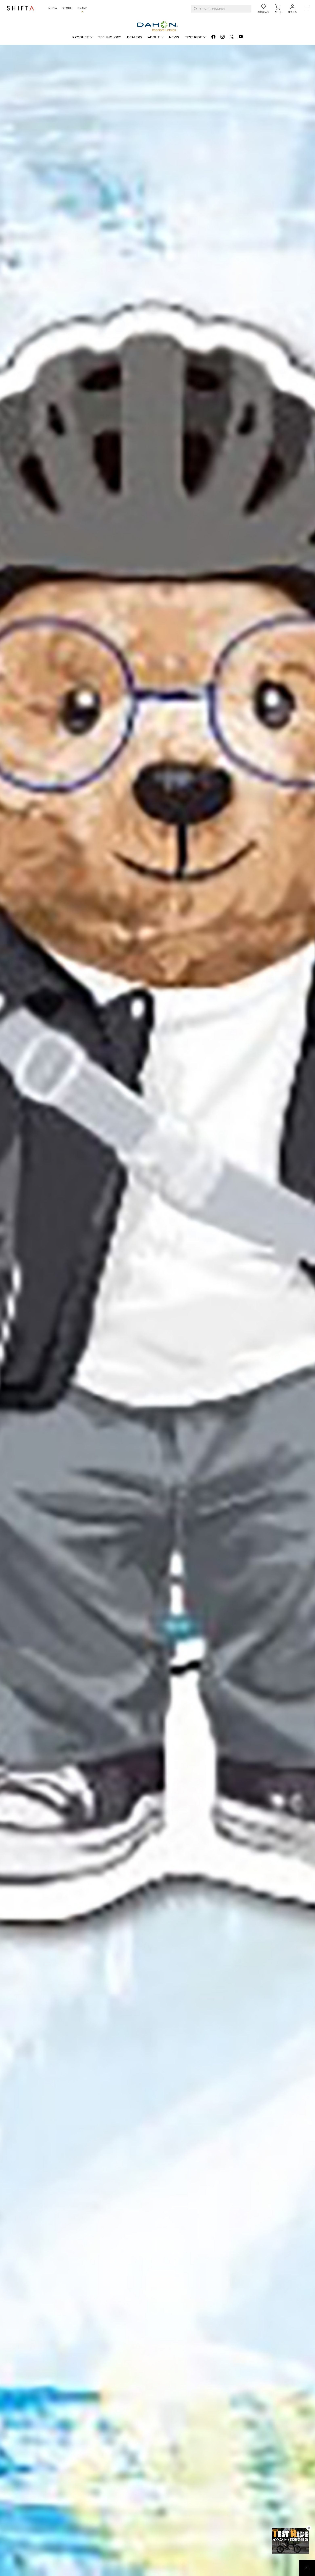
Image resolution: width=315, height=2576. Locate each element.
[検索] (195, 8)
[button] (307, 2568)
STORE (67, 8)
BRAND (82, 8)
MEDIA (52, 8)
